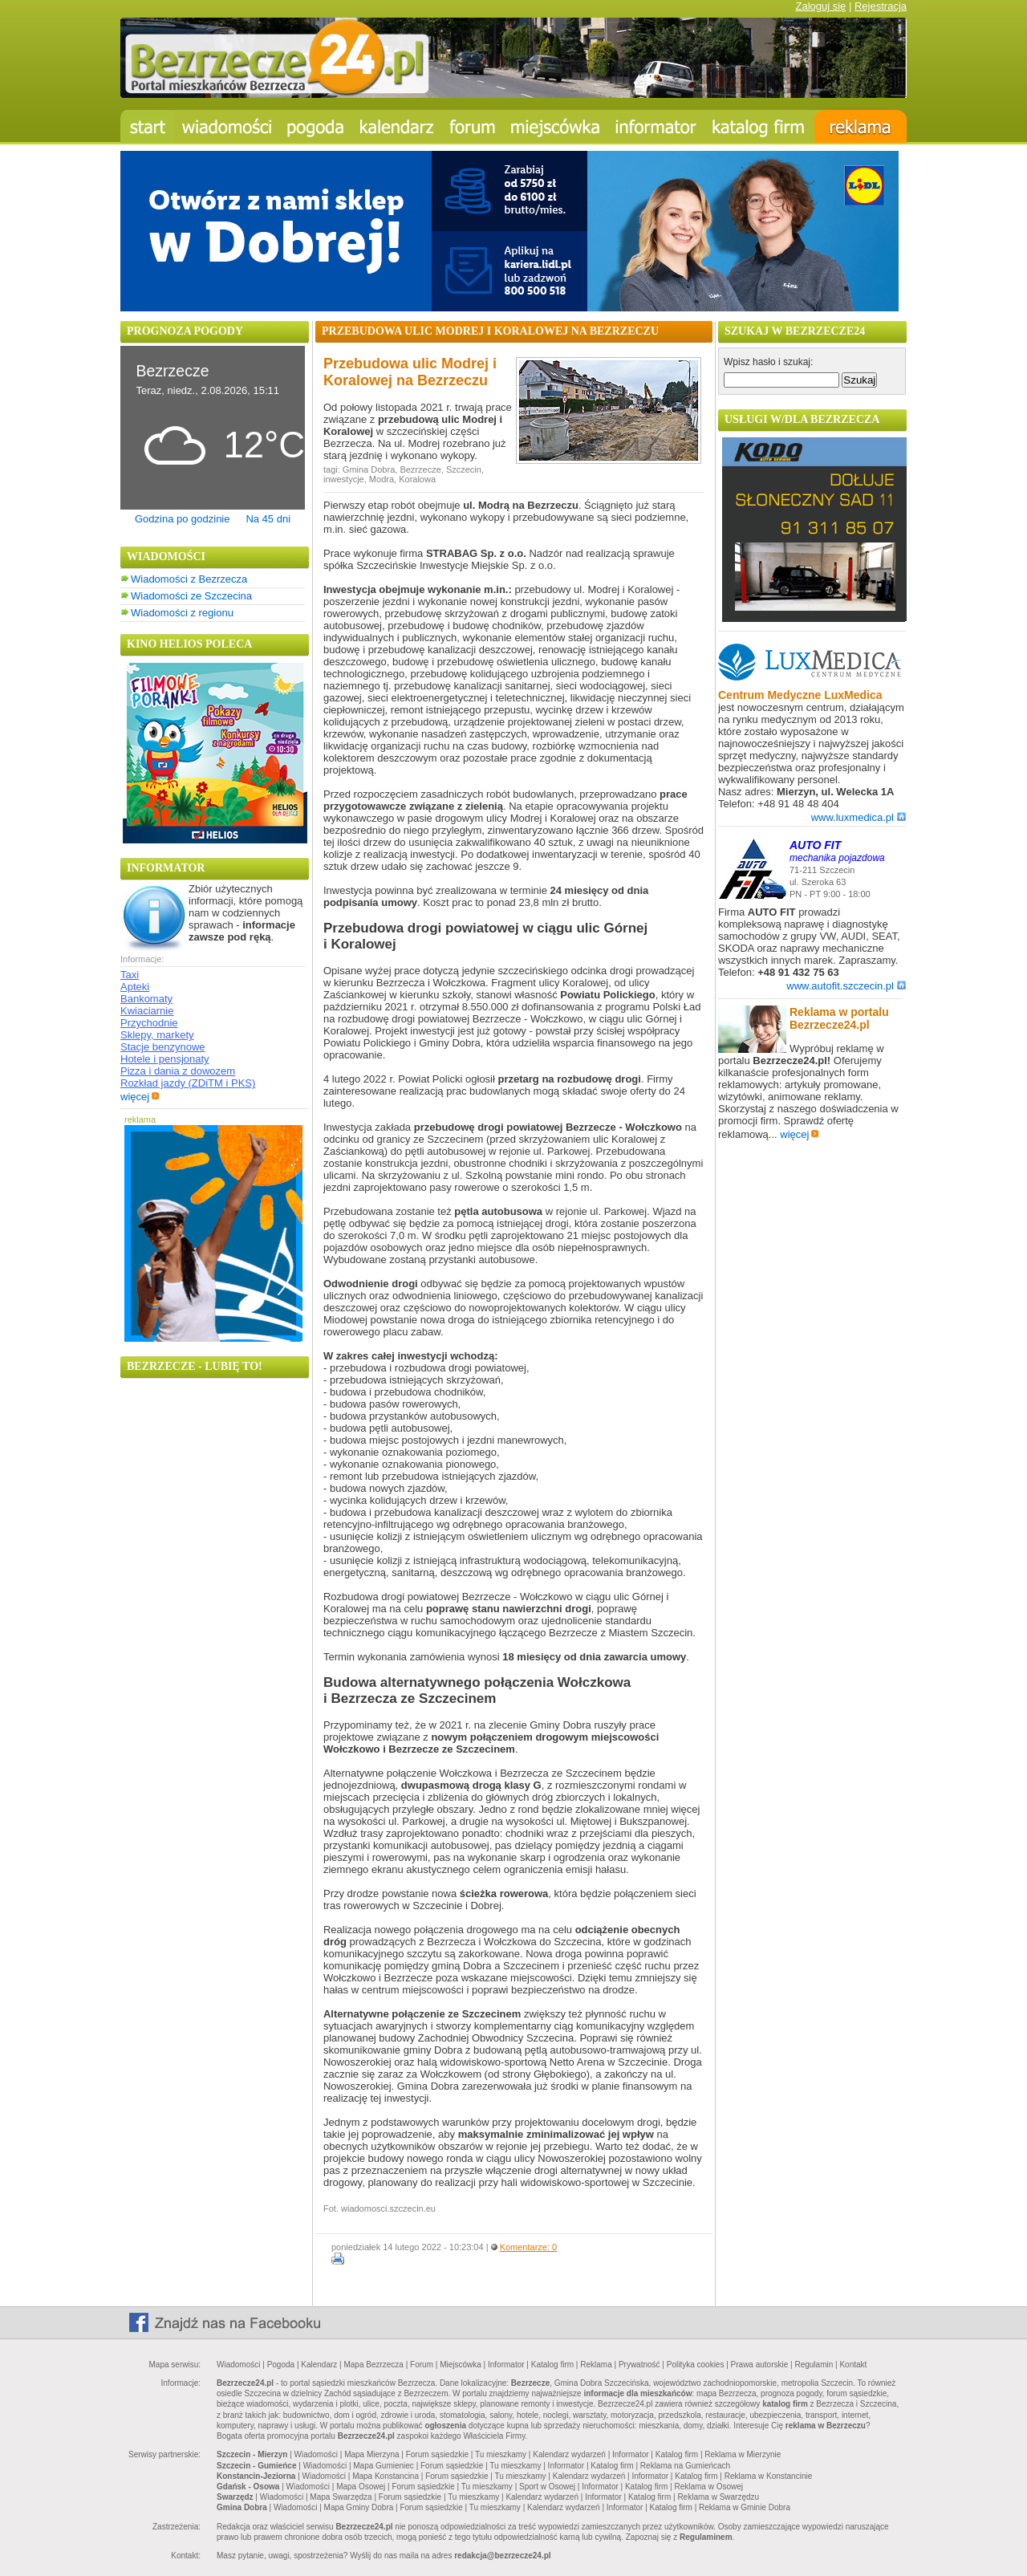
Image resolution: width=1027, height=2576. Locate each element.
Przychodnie (149, 1023)
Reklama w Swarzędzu (718, 2497)
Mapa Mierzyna (371, 2454)
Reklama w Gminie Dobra (744, 2507)
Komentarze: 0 (529, 2247)
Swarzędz (235, 2497)
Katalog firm (552, 2364)
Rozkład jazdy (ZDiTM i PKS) (187, 1083)
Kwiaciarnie (146, 1011)
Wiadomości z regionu (182, 613)
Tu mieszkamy (500, 2454)
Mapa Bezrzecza (373, 2364)
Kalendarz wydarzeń (569, 2454)
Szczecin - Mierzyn (252, 2454)
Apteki (134, 987)
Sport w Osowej (547, 2486)
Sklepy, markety (157, 1035)
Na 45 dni (268, 519)
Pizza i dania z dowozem (177, 1071)
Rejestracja (880, 6)
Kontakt (853, 2364)
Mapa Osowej (360, 2486)
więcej (140, 1097)
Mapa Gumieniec (383, 2465)
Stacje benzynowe (162, 1047)
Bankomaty (146, 999)
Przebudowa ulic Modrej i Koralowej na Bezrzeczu (410, 372)
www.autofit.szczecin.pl (846, 986)
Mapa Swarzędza (340, 2497)
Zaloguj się (820, 6)
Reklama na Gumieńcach (685, 2465)
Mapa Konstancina (385, 2476)
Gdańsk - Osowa (248, 2486)
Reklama (595, 2364)
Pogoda (280, 2364)
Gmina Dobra (369, 469)
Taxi (129, 975)
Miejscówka (460, 2364)
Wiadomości (238, 2364)
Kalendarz (319, 2364)
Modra (381, 479)
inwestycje (343, 479)
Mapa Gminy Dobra (359, 2507)
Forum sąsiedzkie (437, 2454)
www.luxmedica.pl (858, 817)
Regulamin (813, 2364)
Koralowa (417, 479)
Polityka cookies (696, 2364)
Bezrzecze (420, 469)
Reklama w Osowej (708, 2486)
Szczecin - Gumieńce (256, 2465)
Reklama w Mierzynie (742, 2454)
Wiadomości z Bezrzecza (189, 579)
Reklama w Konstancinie (769, 2476)
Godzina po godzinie (182, 519)
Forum (421, 2364)
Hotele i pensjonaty (164, 1059)
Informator (506, 2364)
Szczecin (463, 469)
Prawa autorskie (760, 2364)
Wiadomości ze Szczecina (191, 596)
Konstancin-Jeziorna (256, 2476)
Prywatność (639, 2364)
